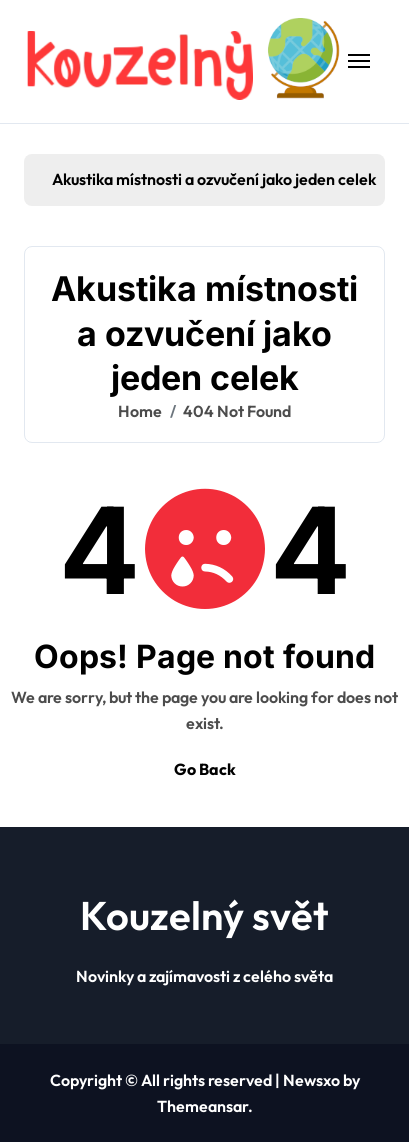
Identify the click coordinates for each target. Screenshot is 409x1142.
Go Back (205, 769)
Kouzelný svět (204, 915)
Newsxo (311, 1080)
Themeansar (202, 1106)
